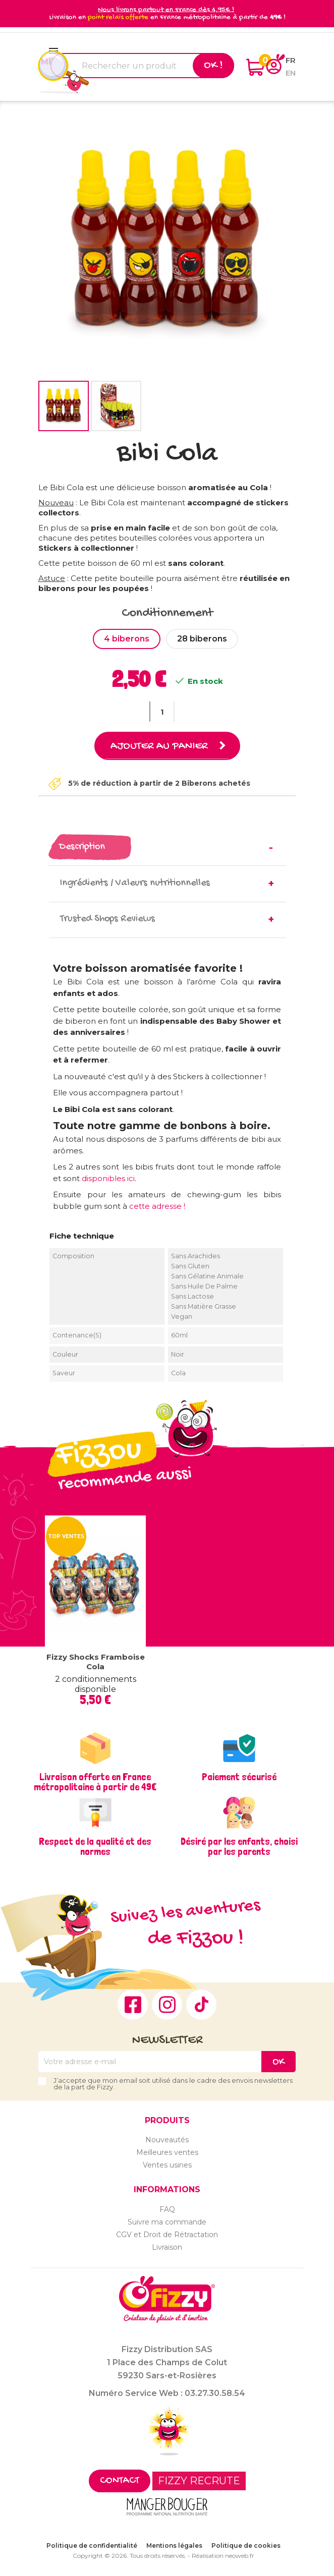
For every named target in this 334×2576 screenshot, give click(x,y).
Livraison (167, 2247)
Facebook (133, 2004)
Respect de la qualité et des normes (95, 1846)
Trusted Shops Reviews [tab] (107, 919)
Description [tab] (82, 847)
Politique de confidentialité (91, 2545)
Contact (119, 2481)
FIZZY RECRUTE (199, 2481)
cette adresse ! (157, 1206)
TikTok (201, 2004)
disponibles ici (108, 1178)
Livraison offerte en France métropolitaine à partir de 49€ (95, 1782)
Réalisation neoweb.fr (223, 2555)
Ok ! (213, 65)
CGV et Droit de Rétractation (167, 2234)
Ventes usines (167, 2165)
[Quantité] (162, 711)
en (291, 73)
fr (291, 60)
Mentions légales (174, 2545)
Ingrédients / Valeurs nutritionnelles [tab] (135, 883)
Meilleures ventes (167, 2152)
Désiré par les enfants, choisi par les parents (239, 1846)
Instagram (167, 2004)
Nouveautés (167, 2139)
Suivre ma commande (167, 2222)
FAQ (167, 2209)
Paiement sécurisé (239, 1777)
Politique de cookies (246, 2545)
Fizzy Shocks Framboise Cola (95, 1662)
